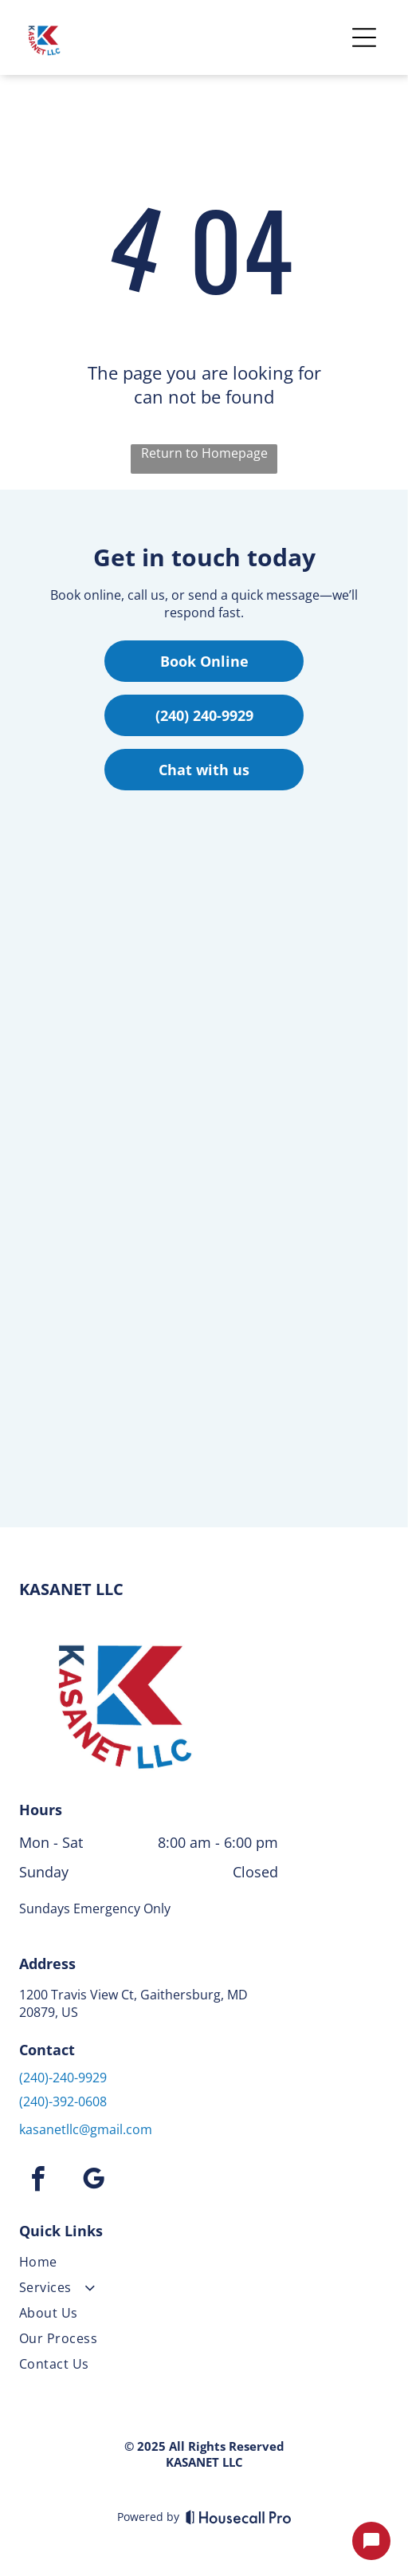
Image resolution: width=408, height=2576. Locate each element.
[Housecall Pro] (239, 2517)
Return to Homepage (204, 453)
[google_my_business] (93, 2181)
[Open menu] (364, 37)
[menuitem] (148, 2265)
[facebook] (37, 2181)
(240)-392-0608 (63, 2101)
